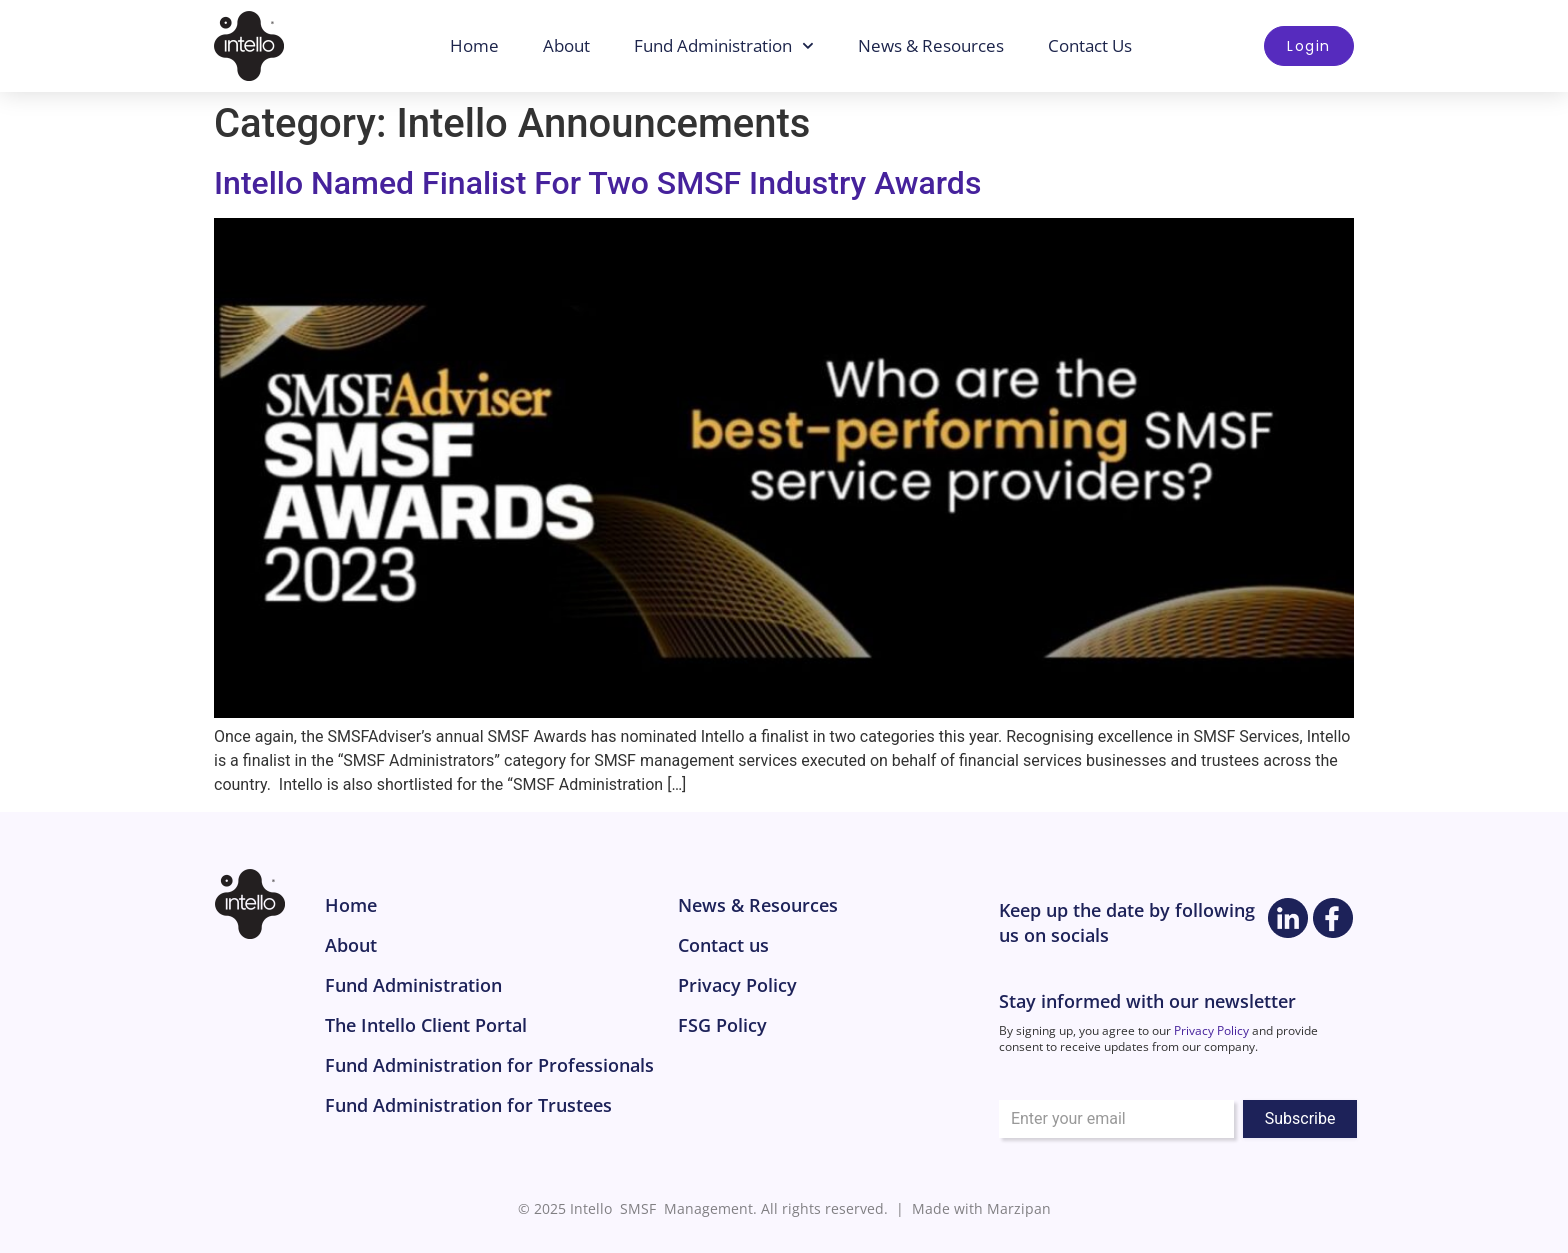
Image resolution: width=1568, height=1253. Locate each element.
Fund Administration (725, 46)
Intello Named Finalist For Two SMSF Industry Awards (597, 183)
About (567, 45)
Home (475, 45)
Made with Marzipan (981, 1208)
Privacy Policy (1211, 1030)
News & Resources (932, 45)
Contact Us (1091, 45)
